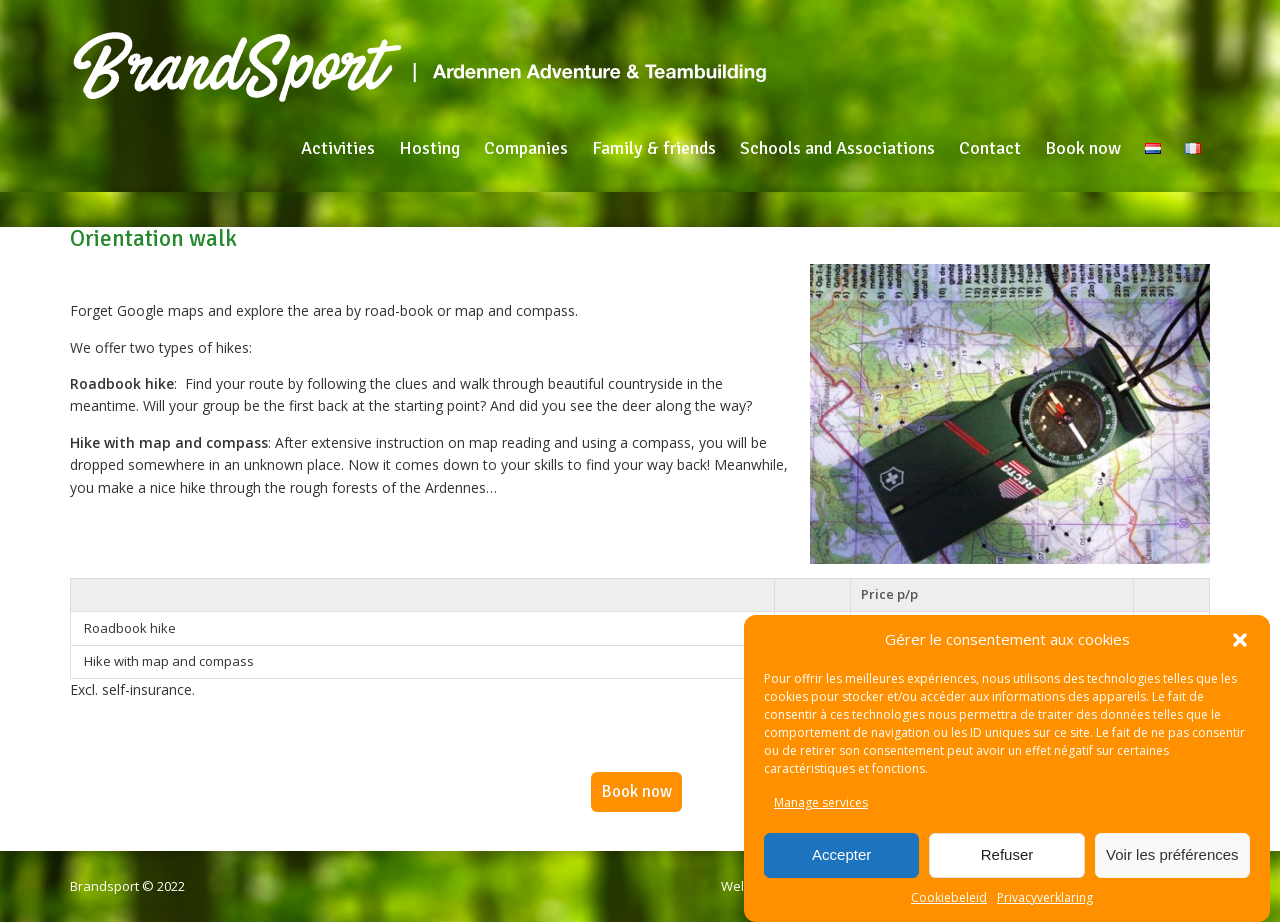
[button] (1240, 640)
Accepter (841, 854)
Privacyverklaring (1045, 897)
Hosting (429, 148)
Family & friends (654, 148)
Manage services (821, 802)
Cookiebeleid (949, 897)
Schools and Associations (837, 148)
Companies (526, 148)
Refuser (1007, 854)
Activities (338, 148)
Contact (990, 148)
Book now (1083, 148)
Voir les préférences (1172, 854)
